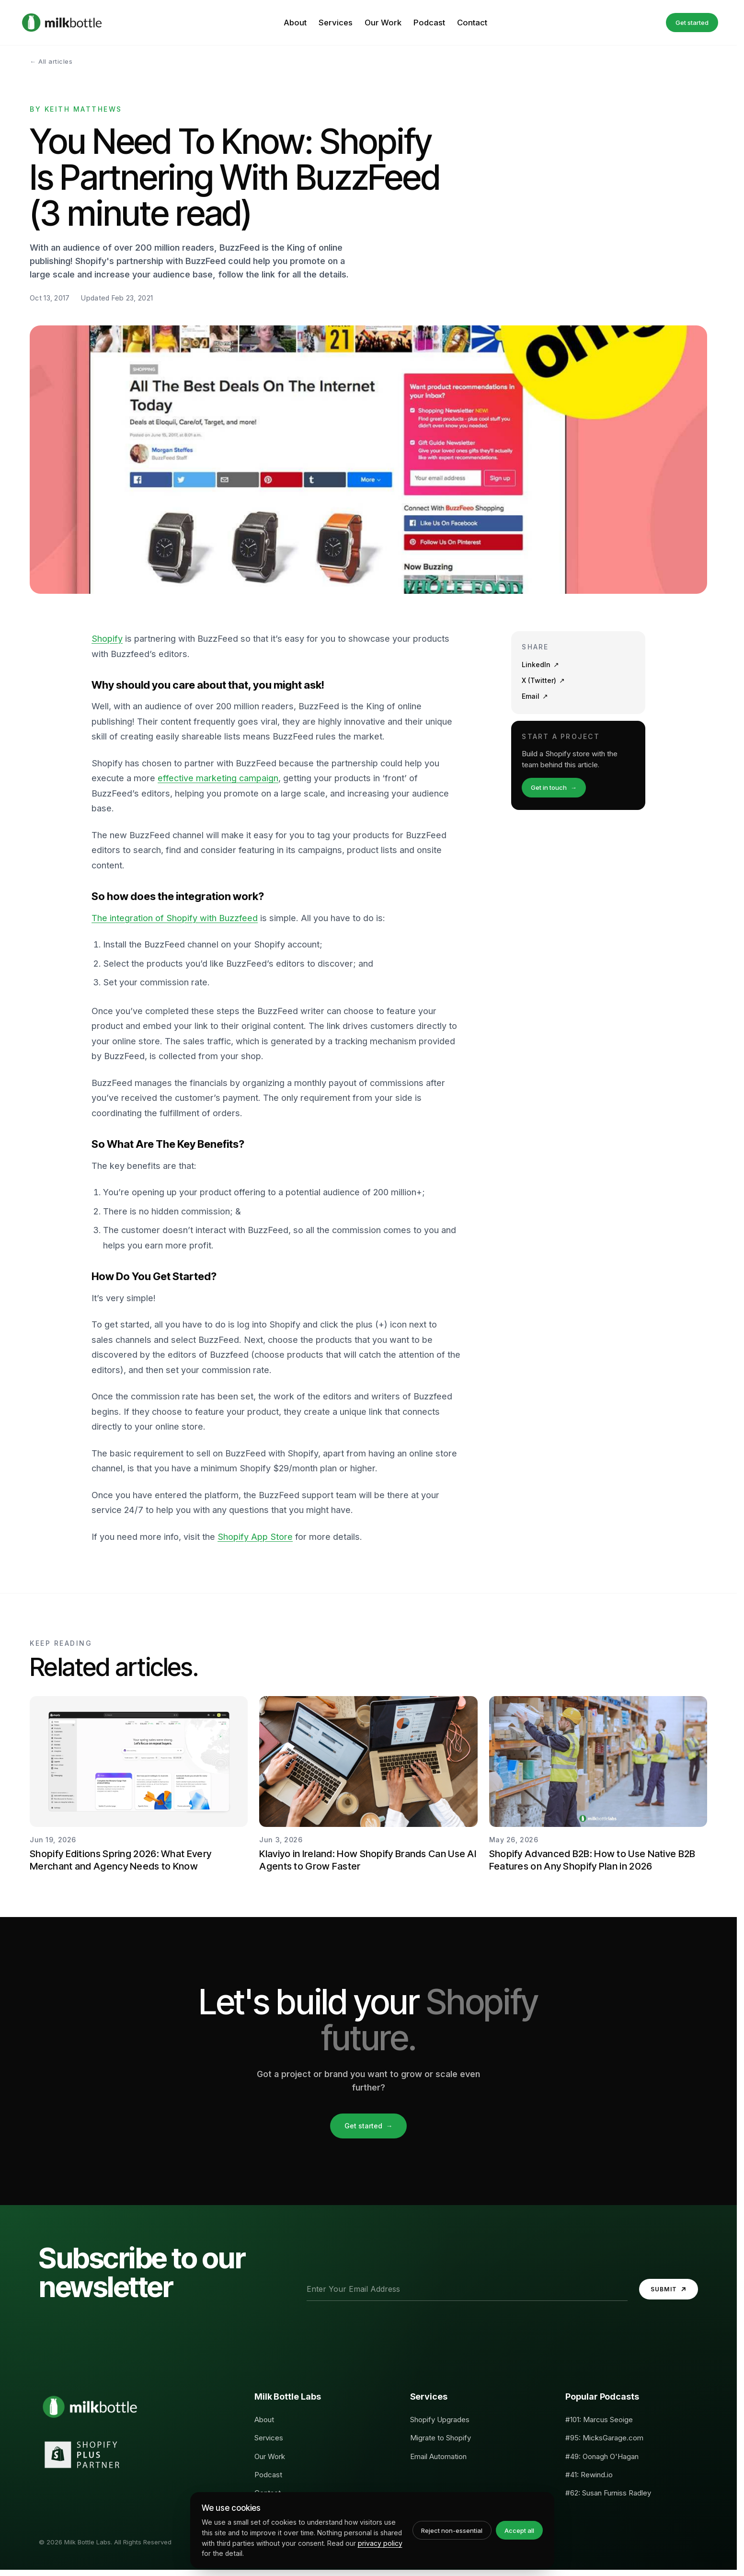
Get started (692, 22)
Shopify (107, 639)
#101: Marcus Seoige (599, 2419)
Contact (472, 22)
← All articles (51, 61)
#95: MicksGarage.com (604, 2437)
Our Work (383, 22)
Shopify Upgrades (439, 2419)
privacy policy (380, 2543)
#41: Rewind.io (589, 2474)
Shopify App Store (255, 1537)
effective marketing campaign (218, 778)
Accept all (519, 2530)
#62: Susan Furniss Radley (608, 2492)
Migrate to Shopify (440, 2437)
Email (535, 696)
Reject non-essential (451, 2530)
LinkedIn (540, 664)
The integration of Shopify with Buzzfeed (175, 918)
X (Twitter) (543, 680)
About (295, 22)
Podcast (429, 22)
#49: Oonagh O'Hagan (602, 2456)
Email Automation (438, 2456)
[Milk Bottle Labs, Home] (62, 22)
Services (336, 22)
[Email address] (467, 2289)
